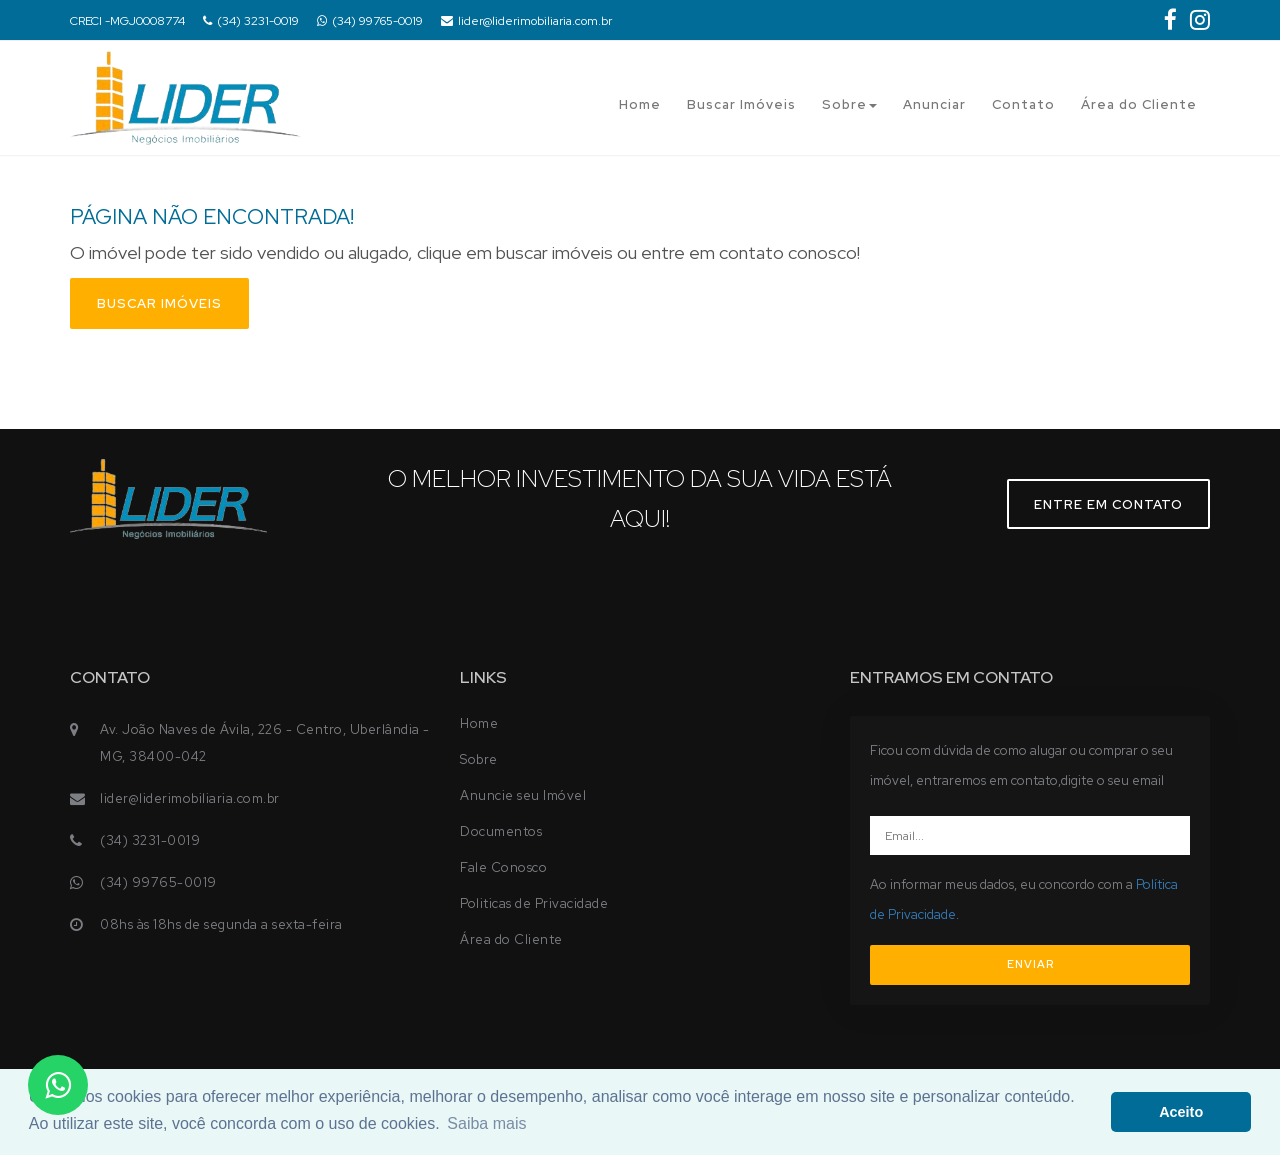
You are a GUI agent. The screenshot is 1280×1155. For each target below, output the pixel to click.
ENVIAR (1030, 964)
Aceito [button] (1181, 1112)
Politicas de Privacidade (534, 903)
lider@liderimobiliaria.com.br (526, 21)
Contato (1023, 104)
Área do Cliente (1139, 104)
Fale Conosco (503, 867)
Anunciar (934, 104)
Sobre (849, 104)
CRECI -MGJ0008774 (127, 21)
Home (640, 104)
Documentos (501, 831)
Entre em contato (1108, 504)
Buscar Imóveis (741, 104)
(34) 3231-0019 (251, 21)
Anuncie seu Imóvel (523, 795)
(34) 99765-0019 (370, 21)
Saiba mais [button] (486, 1123)
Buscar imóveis (159, 303)
